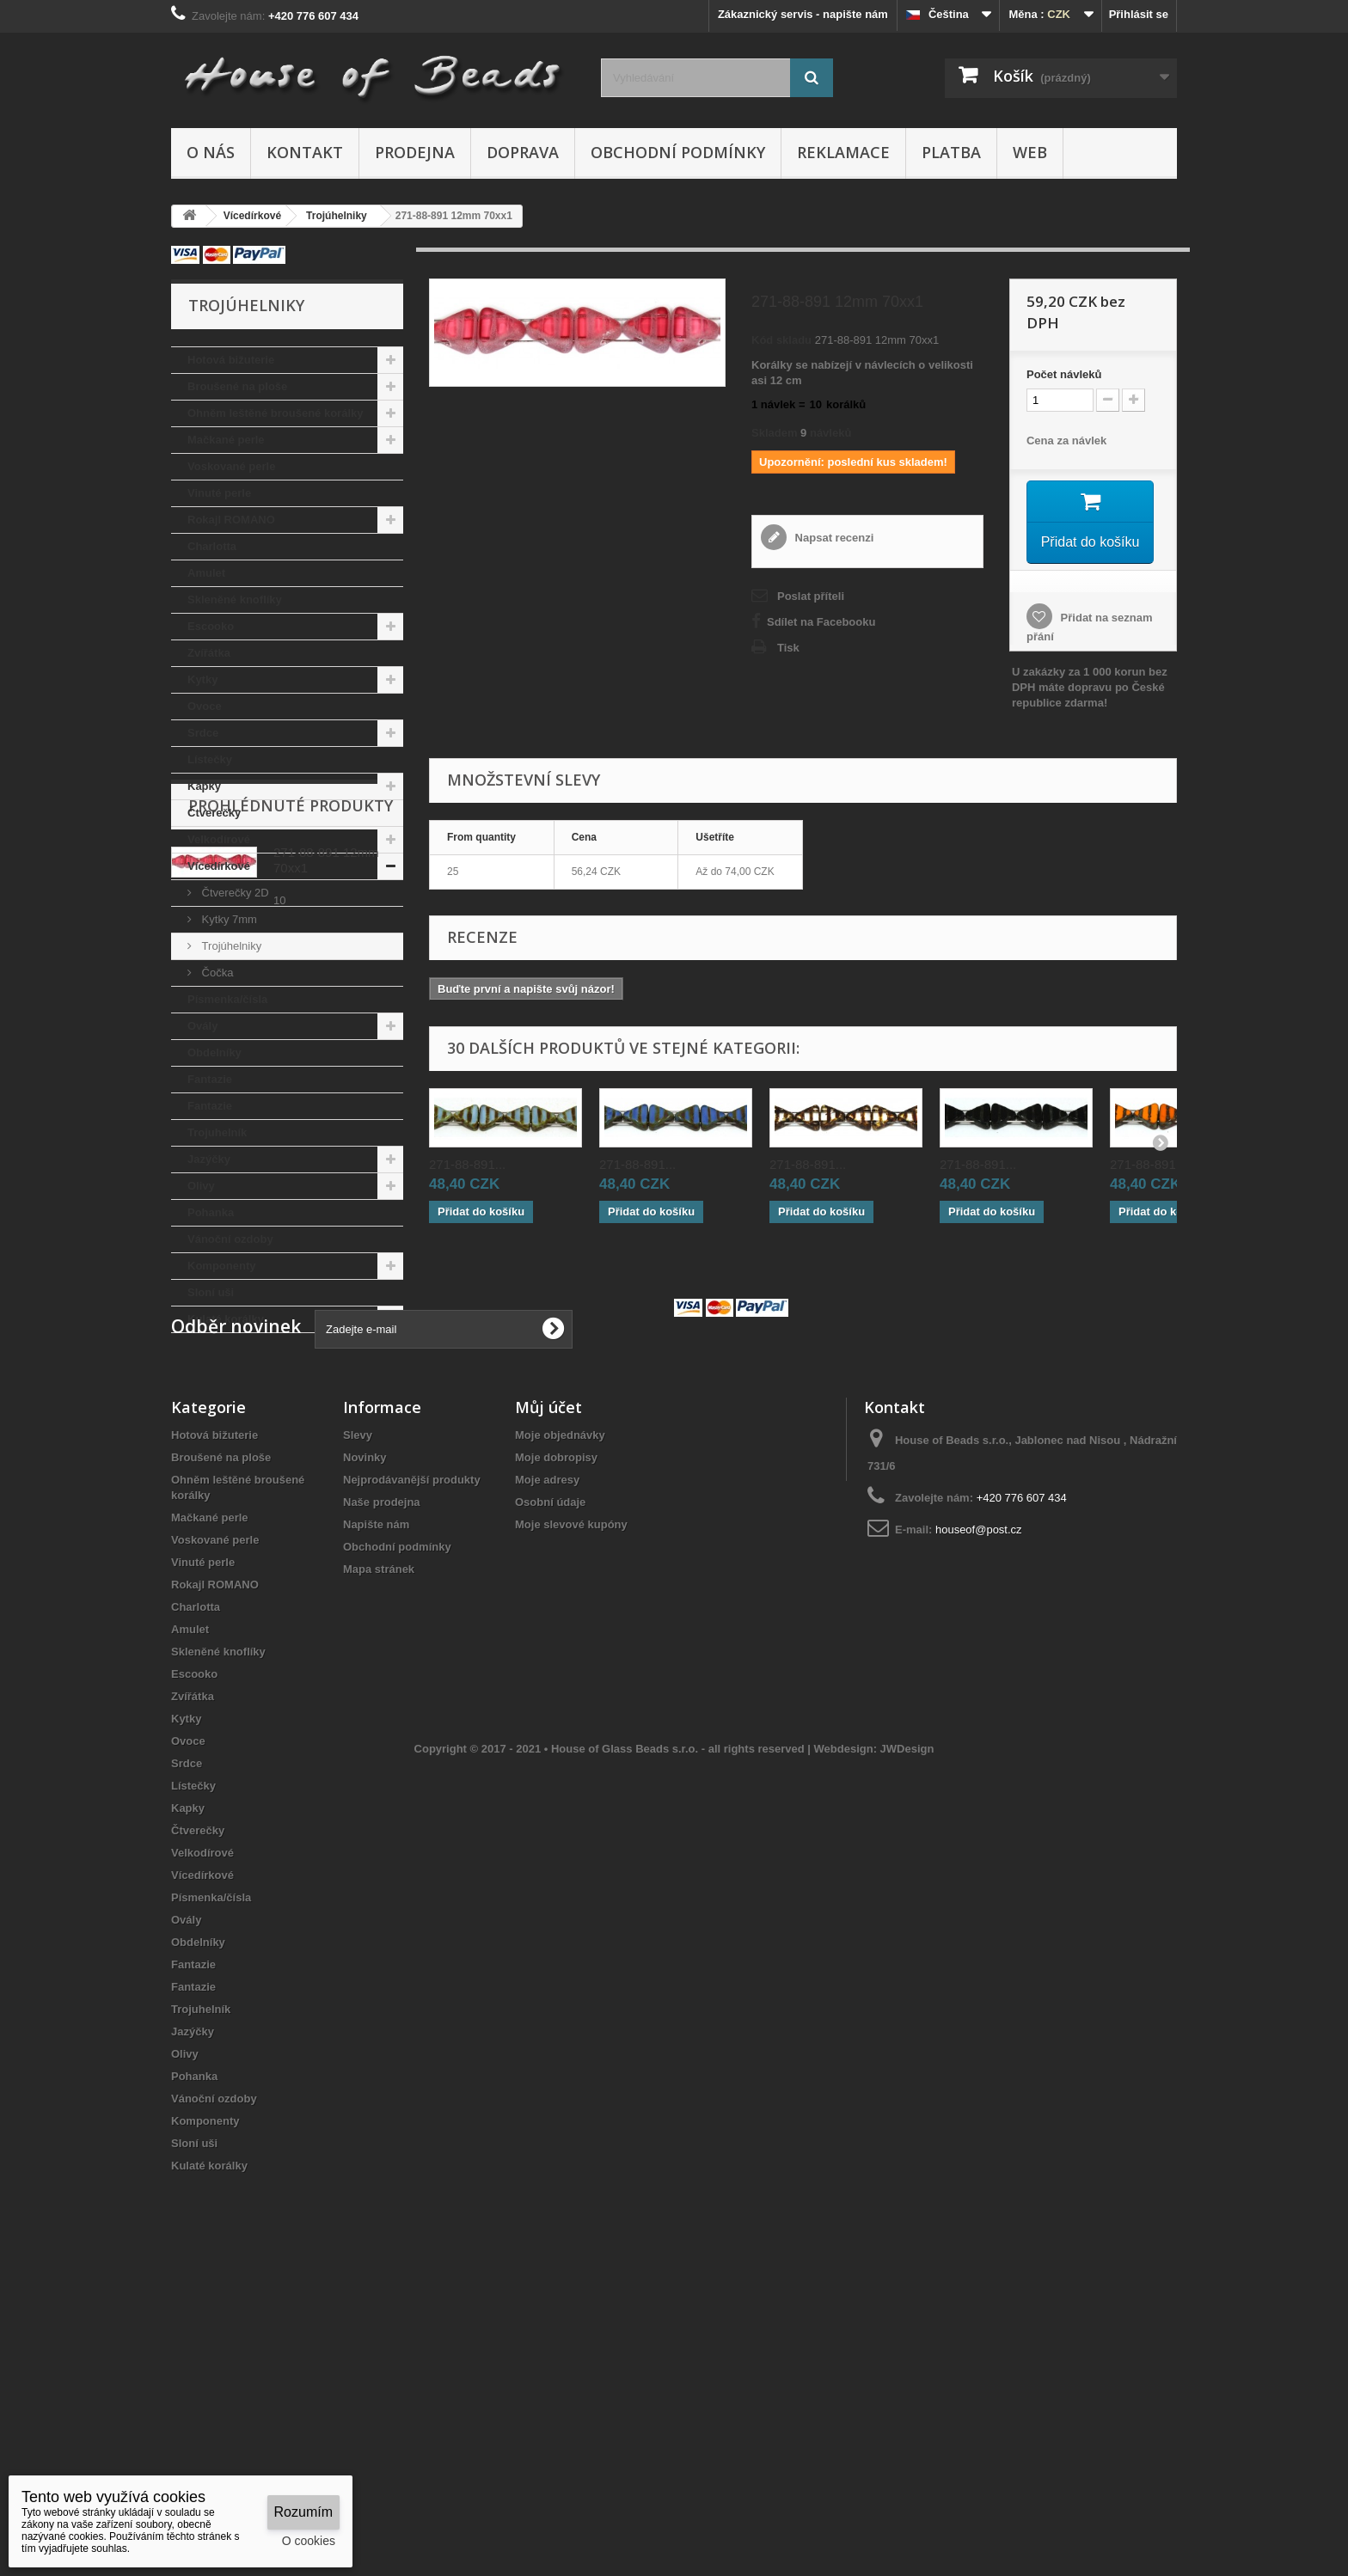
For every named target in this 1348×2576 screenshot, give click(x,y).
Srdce (202, 732)
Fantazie (209, 1079)
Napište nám (376, 1794)
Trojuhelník (217, 1132)
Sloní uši (210, 1292)
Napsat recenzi (832, 537)
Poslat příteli (810, 596)
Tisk (788, 647)
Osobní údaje (550, 1771)
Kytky (202, 679)
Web (1030, 152)
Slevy (357, 1704)
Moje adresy (547, 1749)
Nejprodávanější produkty (412, 1749)
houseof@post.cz (978, 1799)
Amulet (206, 572)
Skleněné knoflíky (234, 599)
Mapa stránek (378, 1839)
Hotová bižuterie (230, 359)
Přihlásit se (1138, 14)
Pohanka (210, 1212)
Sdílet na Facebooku (821, 621)
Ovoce (204, 706)
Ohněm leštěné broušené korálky (275, 413)
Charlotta (211, 546)
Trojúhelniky (230, 945)
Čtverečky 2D (234, 892)
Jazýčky (208, 1159)
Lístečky (209, 759)
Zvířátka (208, 652)
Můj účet (548, 1677)
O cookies (308, 2541)
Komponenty (221, 1265)
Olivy (201, 1185)
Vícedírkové (218, 866)
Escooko (210, 626)
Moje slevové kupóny (571, 1794)
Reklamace (843, 152)
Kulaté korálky (225, 1318)
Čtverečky (214, 812)
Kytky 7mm (228, 919)
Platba (951, 152)
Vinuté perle (219, 492)
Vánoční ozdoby (230, 1239)
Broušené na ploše (237, 386)
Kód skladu (781, 339)
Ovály (202, 1025)
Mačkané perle (226, 439)
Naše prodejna (381, 1771)
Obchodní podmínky (678, 152)
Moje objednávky (560, 1704)
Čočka (216, 972)
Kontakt (305, 152)
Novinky (365, 1727)
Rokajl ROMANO (231, 519)
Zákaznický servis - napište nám (803, 14)
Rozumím (303, 2512)
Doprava (523, 152)
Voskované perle (231, 466)
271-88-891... (467, 1164)
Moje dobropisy (556, 1727)
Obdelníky (214, 1052)
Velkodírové (218, 839)
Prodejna (415, 152)
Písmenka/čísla (227, 999)
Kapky (204, 786)
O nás (211, 152)
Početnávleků (1063, 374)
